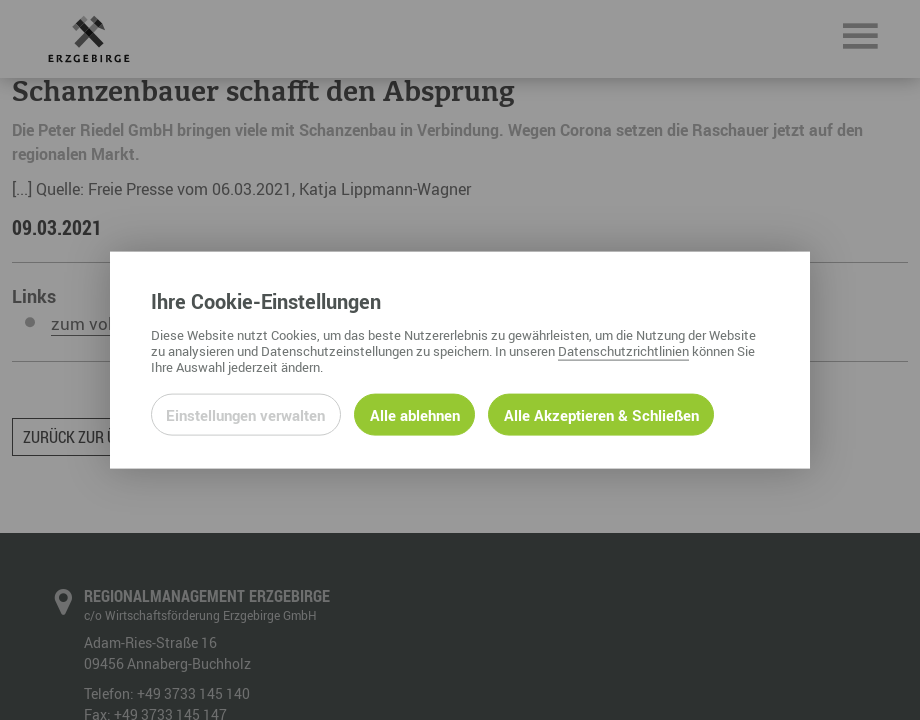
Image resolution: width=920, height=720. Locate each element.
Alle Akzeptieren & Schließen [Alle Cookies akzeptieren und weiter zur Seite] (601, 414)
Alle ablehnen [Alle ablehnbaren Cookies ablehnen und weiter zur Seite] (415, 414)
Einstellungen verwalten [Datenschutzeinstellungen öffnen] (245, 414)
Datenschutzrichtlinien (623, 350)
